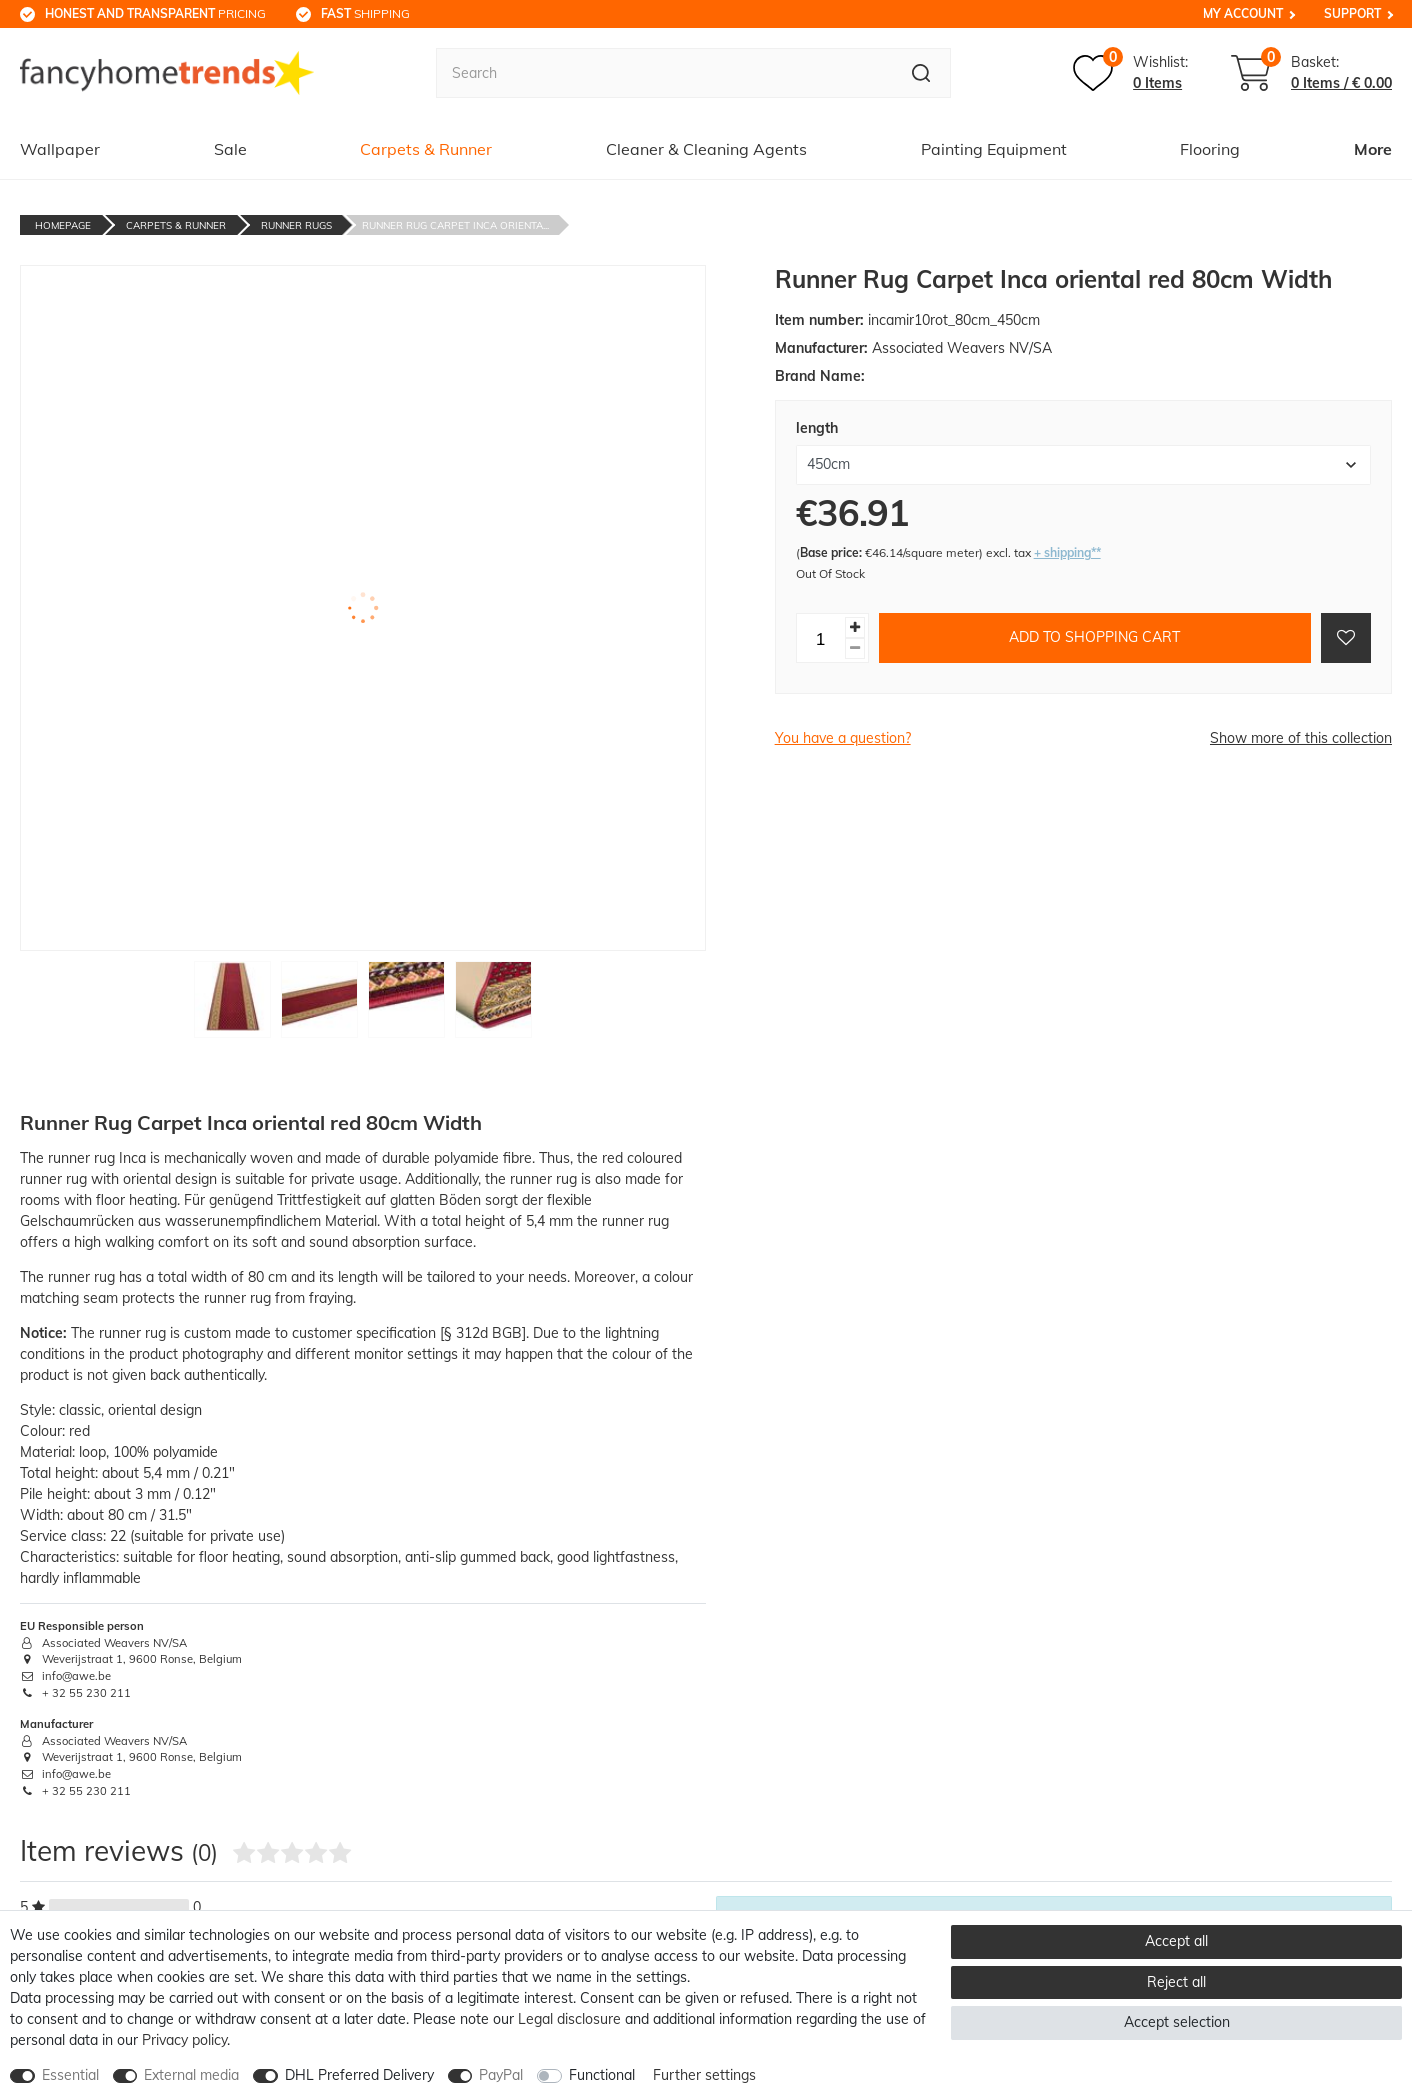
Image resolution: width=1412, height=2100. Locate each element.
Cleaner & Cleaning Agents (706, 149)
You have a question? (843, 738)
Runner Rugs (296, 225)
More (1373, 149)
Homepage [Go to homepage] (63, 225)
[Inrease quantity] (855, 627)
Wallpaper (60, 149)
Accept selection (1177, 2022)
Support (1352, 13)
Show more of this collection (1301, 738)
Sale (230, 149)
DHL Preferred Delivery (359, 2075)
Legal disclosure (569, 2019)
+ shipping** (1067, 552)
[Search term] (664, 73)
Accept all (1176, 1941)
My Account (1243, 13)
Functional (602, 2075)
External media (191, 2075)
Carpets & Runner (426, 149)
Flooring (1210, 149)
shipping (365, 13)
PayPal (501, 2075)
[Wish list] (1130, 73)
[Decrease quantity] (855, 648)
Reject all (1176, 1982)
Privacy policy (184, 2040)
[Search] (921, 73)
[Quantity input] (821, 638)
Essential (70, 2075)
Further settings (704, 2075)
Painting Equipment (994, 149)
